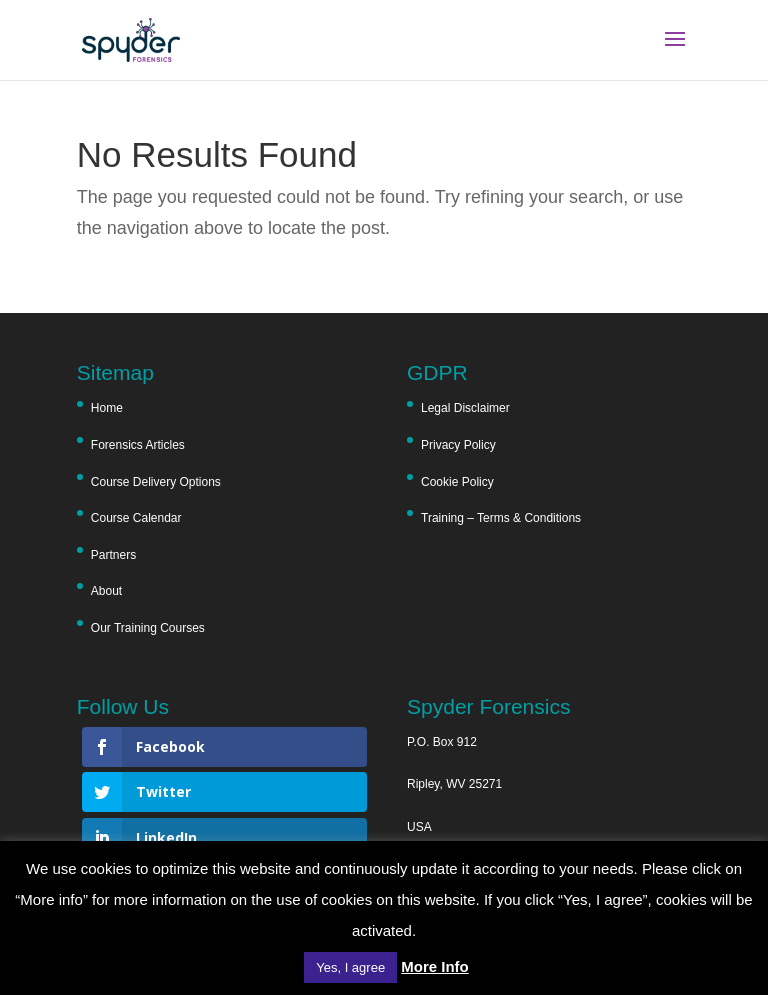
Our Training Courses (148, 628)
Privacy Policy (458, 445)
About (106, 591)
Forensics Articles (138, 445)
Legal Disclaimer (465, 408)
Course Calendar (136, 518)
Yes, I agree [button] (350, 967)
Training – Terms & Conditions (501, 518)
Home (107, 408)
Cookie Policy (457, 482)
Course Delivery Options (156, 482)
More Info (435, 966)
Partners (113, 555)
